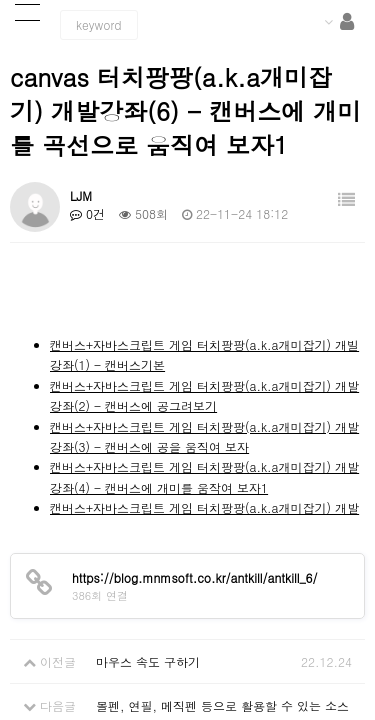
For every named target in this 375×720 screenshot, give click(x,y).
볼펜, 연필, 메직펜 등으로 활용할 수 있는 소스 (222, 705)
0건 (87, 213)
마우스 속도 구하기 (148, 661)
